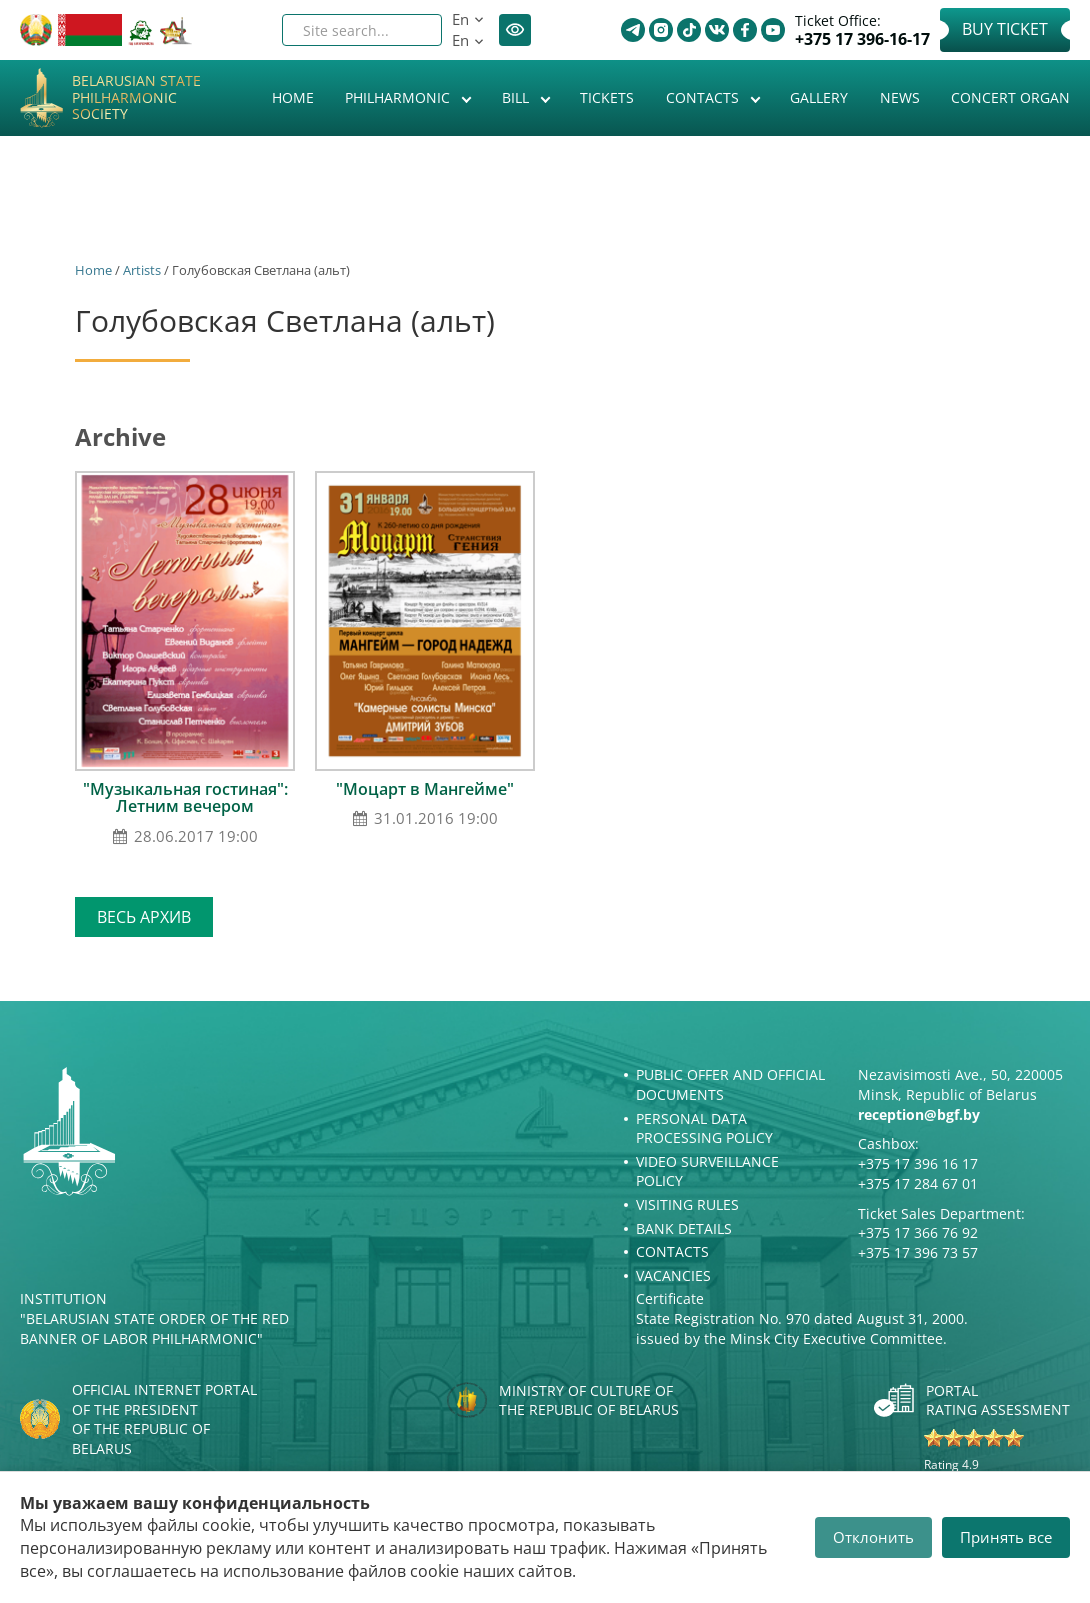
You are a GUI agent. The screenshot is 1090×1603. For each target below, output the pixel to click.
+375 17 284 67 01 (918, 1183)
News (900, 97)
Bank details (684, 1228)
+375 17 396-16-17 (862, 39)
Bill (517, 97)
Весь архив (144, 917)
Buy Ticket (1005, 29)
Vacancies (673, 1275)
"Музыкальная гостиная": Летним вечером (185, 798)
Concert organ (1010, 97)
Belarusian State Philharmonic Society (136, 98)
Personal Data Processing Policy (704, 1128)
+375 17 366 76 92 (918, 1232)
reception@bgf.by (919, 1114)
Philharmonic (399, 97)
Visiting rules (687, 1204)
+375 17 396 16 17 (918, 1163)
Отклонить (873, 1537)
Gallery (819, 97)
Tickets (607, 97)
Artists (142, 270)
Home (293, 97)
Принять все (1006, 1537)
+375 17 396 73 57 (918, 1252)
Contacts (704, 97)
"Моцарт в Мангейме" (425, 789)
